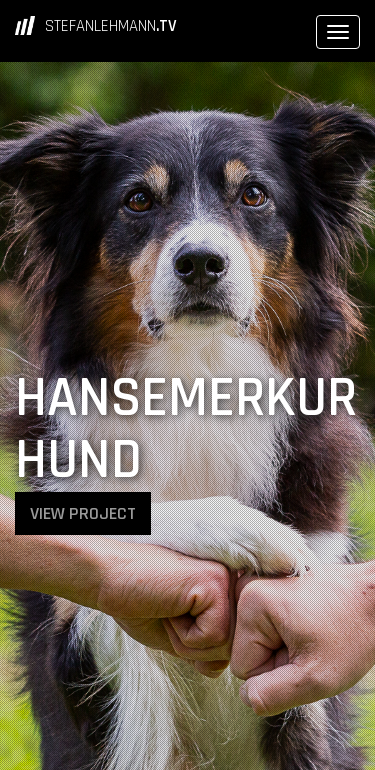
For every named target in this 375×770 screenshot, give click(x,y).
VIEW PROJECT (83, 513)
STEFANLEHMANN (111, 26)
